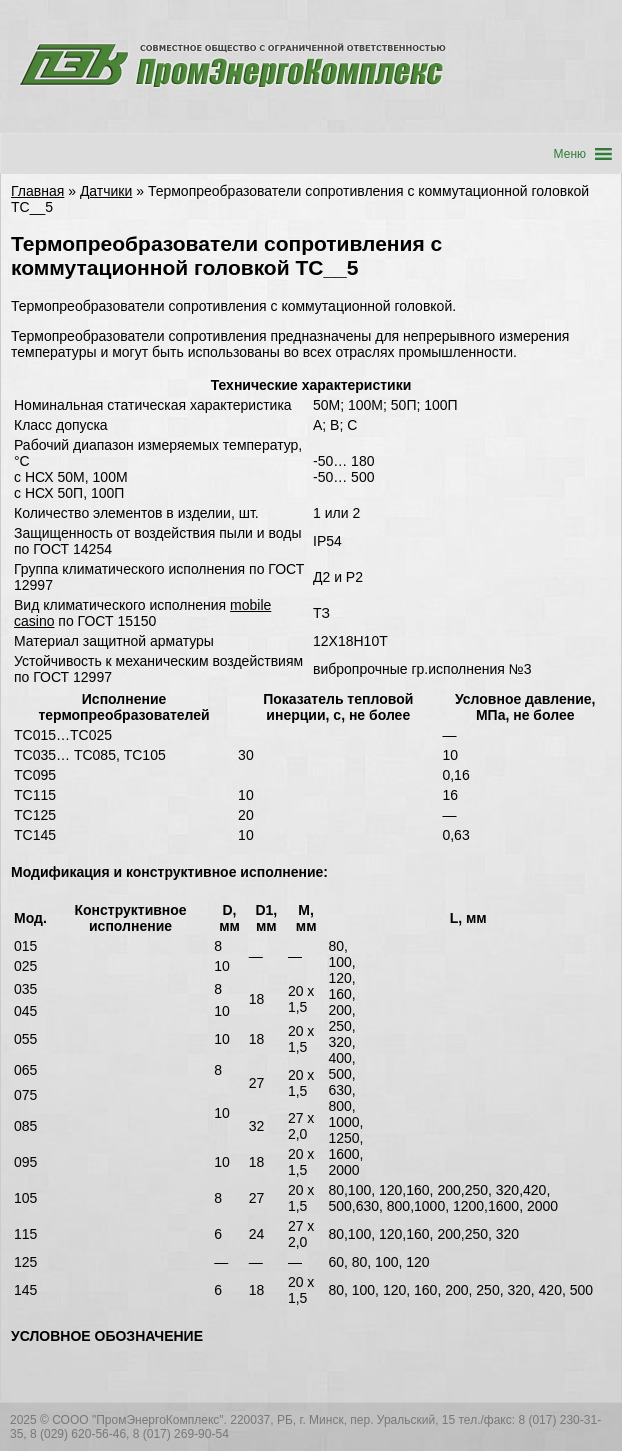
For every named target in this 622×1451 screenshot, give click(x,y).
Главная (37, 191)
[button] (570, 154)
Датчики (106, 191)
